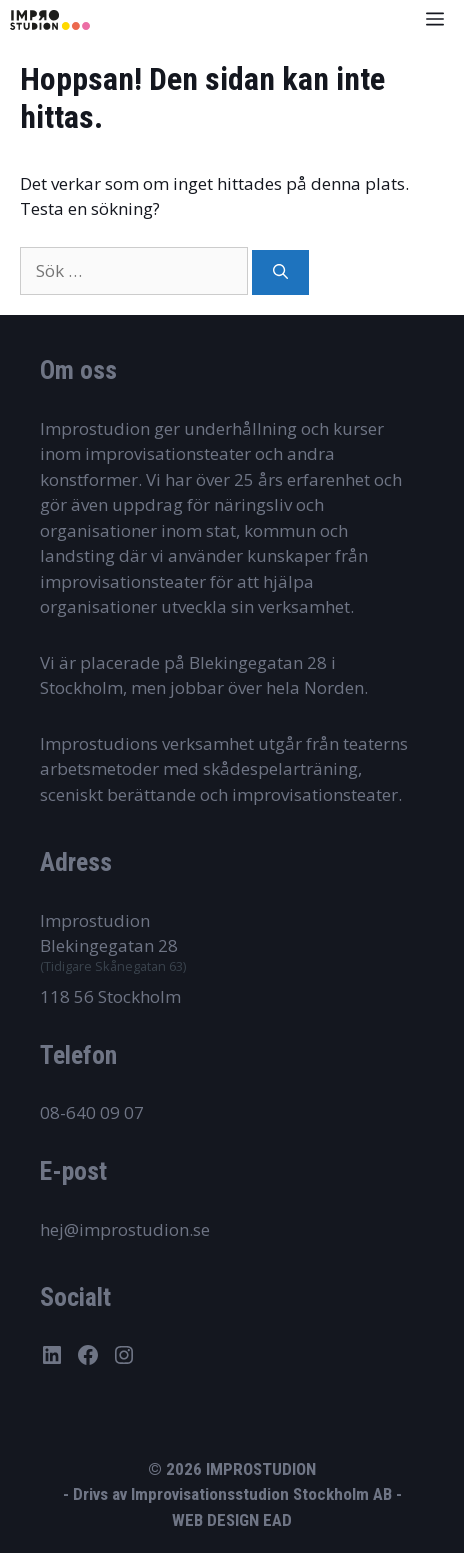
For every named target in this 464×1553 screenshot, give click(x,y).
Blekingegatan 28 (109, 945)
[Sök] (280, 272)
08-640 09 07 (92, 1112)
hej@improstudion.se (125, 1229)
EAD (277, 1520)
